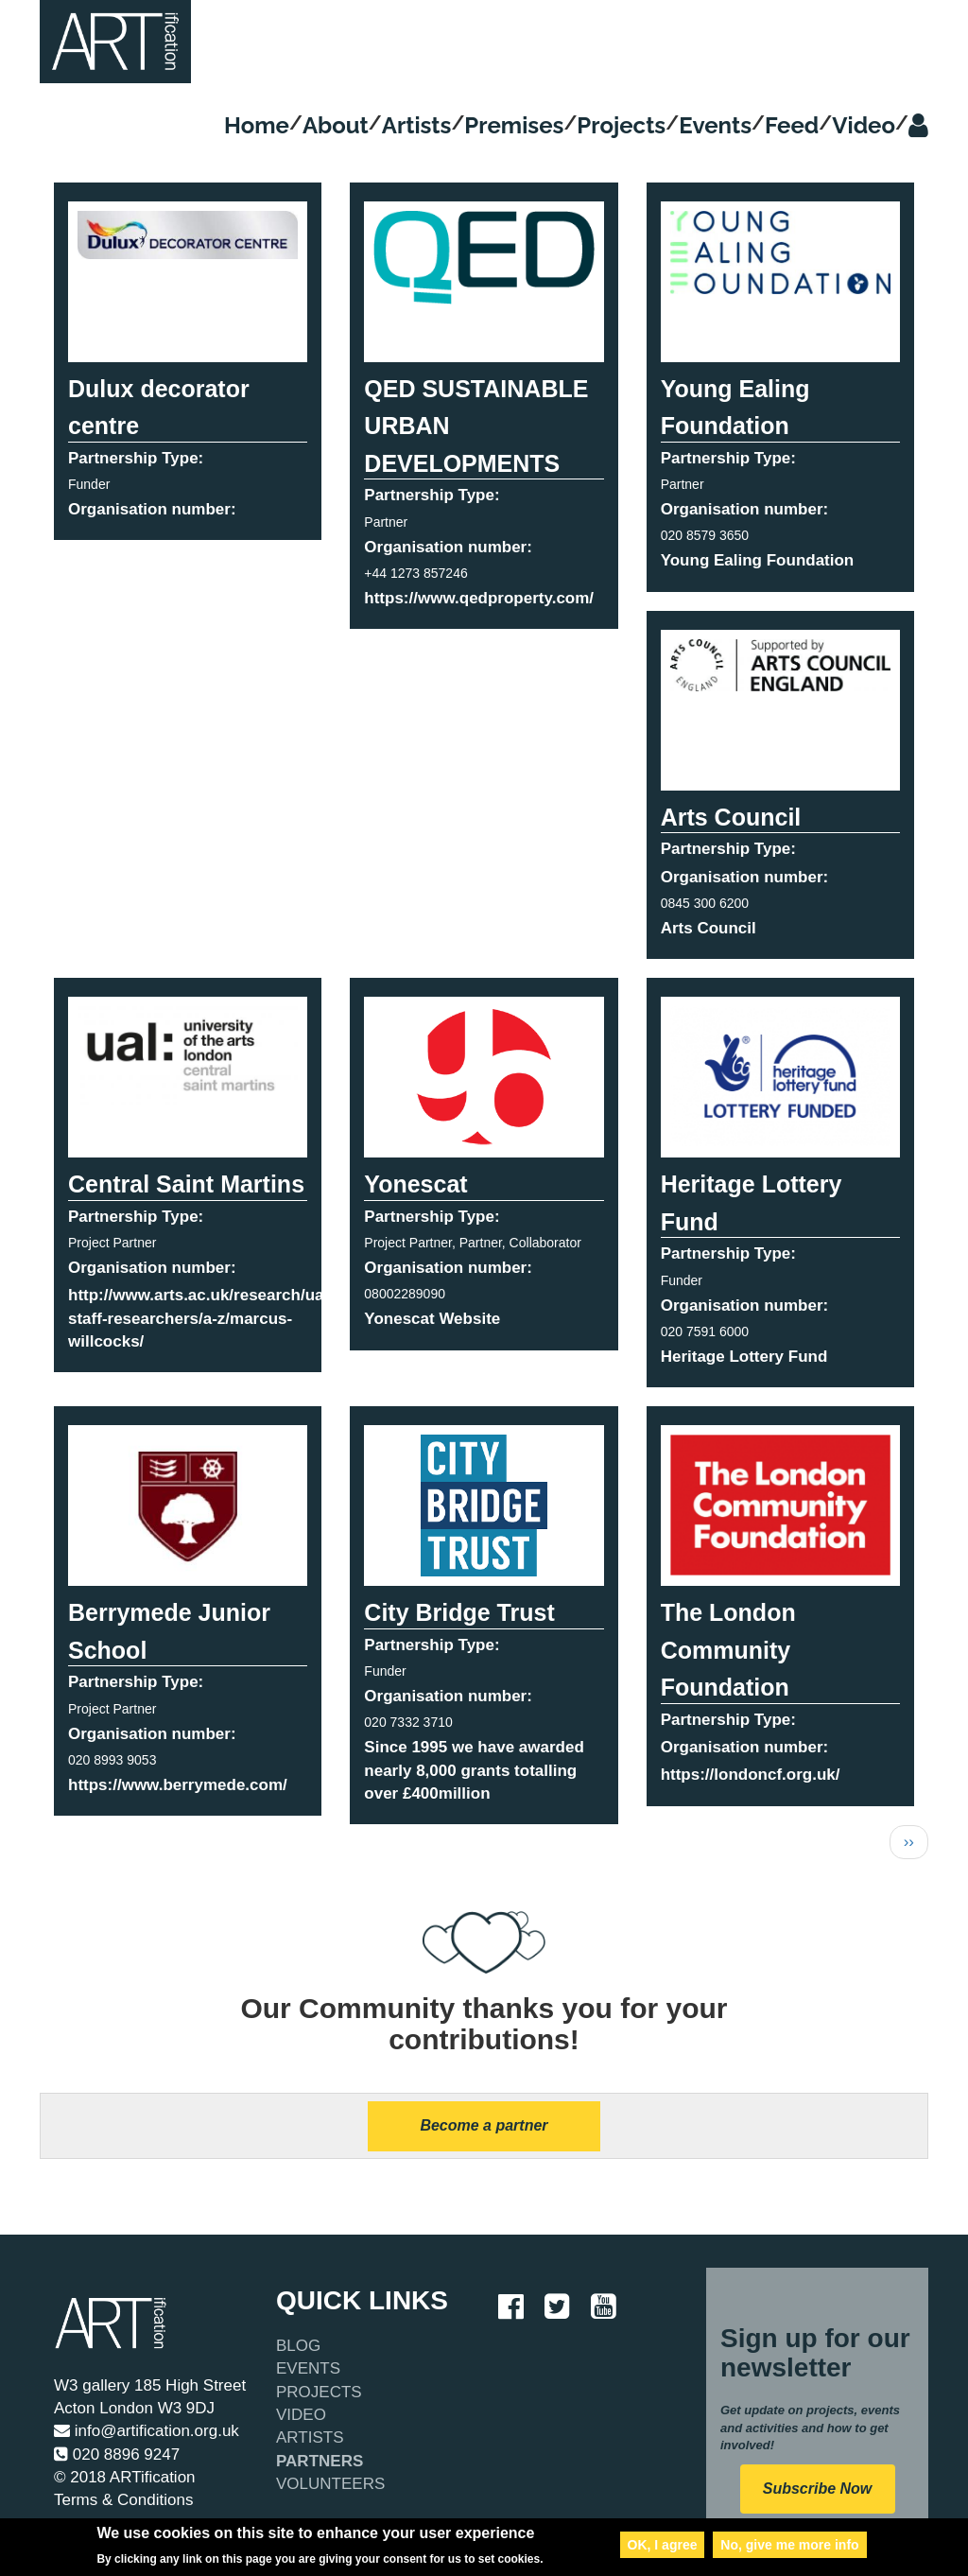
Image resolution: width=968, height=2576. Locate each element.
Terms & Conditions (123, 2500)
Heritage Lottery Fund (744, 1357)
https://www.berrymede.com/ (177, 1785)
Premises (513, 125)
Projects (621, 125)
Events (715, 125)
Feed (792, 125)
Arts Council (731, 817)
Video (863, 125)
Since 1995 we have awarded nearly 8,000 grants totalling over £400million (473, 1770)
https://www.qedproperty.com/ (479, 598)
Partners (319, 2461)
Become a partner (483, 2125)
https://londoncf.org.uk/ (750, 1775)
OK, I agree (663, 2547)
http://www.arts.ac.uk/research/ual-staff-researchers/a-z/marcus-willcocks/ (201, 1318)
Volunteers (330, 2484)
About (335, 125)
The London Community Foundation (728, 1649)
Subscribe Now (818, 2488)
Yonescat (415, 1184)
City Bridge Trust (459, 1612)
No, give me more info (789, 2547)
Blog (298, 2346)
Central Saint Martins (186, 1184)
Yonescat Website (432, 1319)
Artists (417, 125)
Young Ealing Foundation (758, 560)
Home (256, 125)
